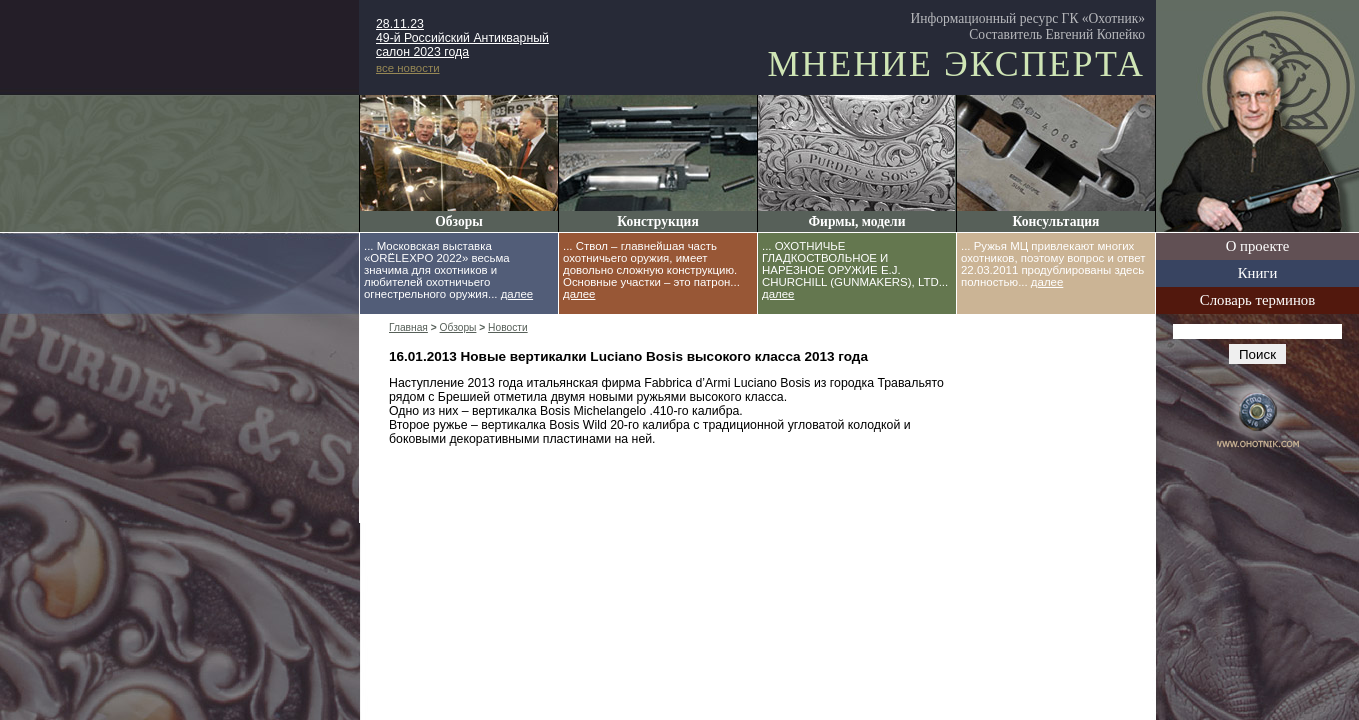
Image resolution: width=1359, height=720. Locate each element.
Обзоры (459, 221)
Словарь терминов (1257, 300)
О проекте (1258, 246)
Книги (1258, 273)
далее (517, 294)
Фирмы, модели (856, 221)
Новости (508, 327)
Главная (408, 327)
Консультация (1056, 221)
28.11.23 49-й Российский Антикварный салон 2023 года (462, 38)
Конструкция (657, 221)
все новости (408, 68)
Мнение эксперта (956, 64)
